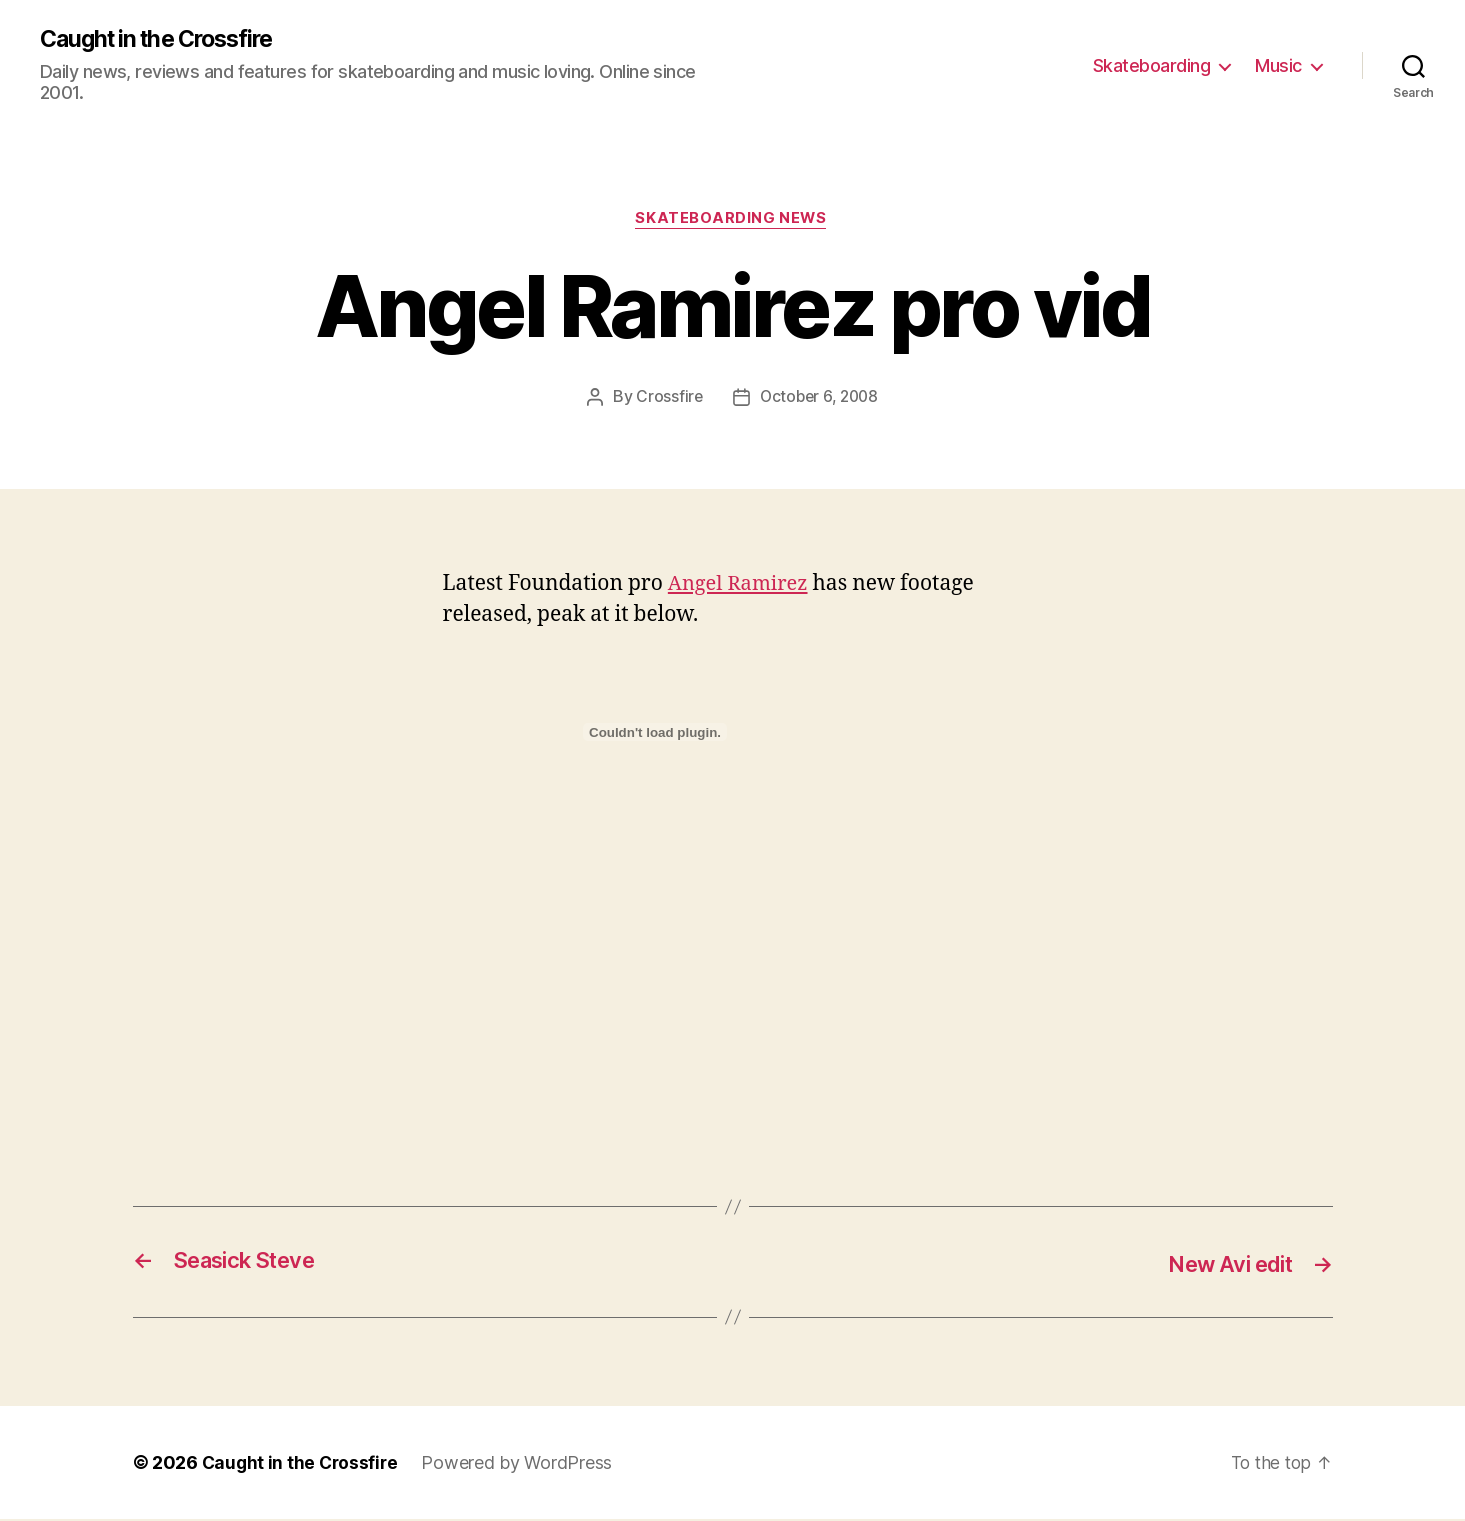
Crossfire (667, 399)
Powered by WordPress (521, 1464)
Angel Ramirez (741, 585)
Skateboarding (1152, 65)
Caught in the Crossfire (164, 40)
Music (1278, 65)
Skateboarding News (732, 221)
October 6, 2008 (819, 399)
